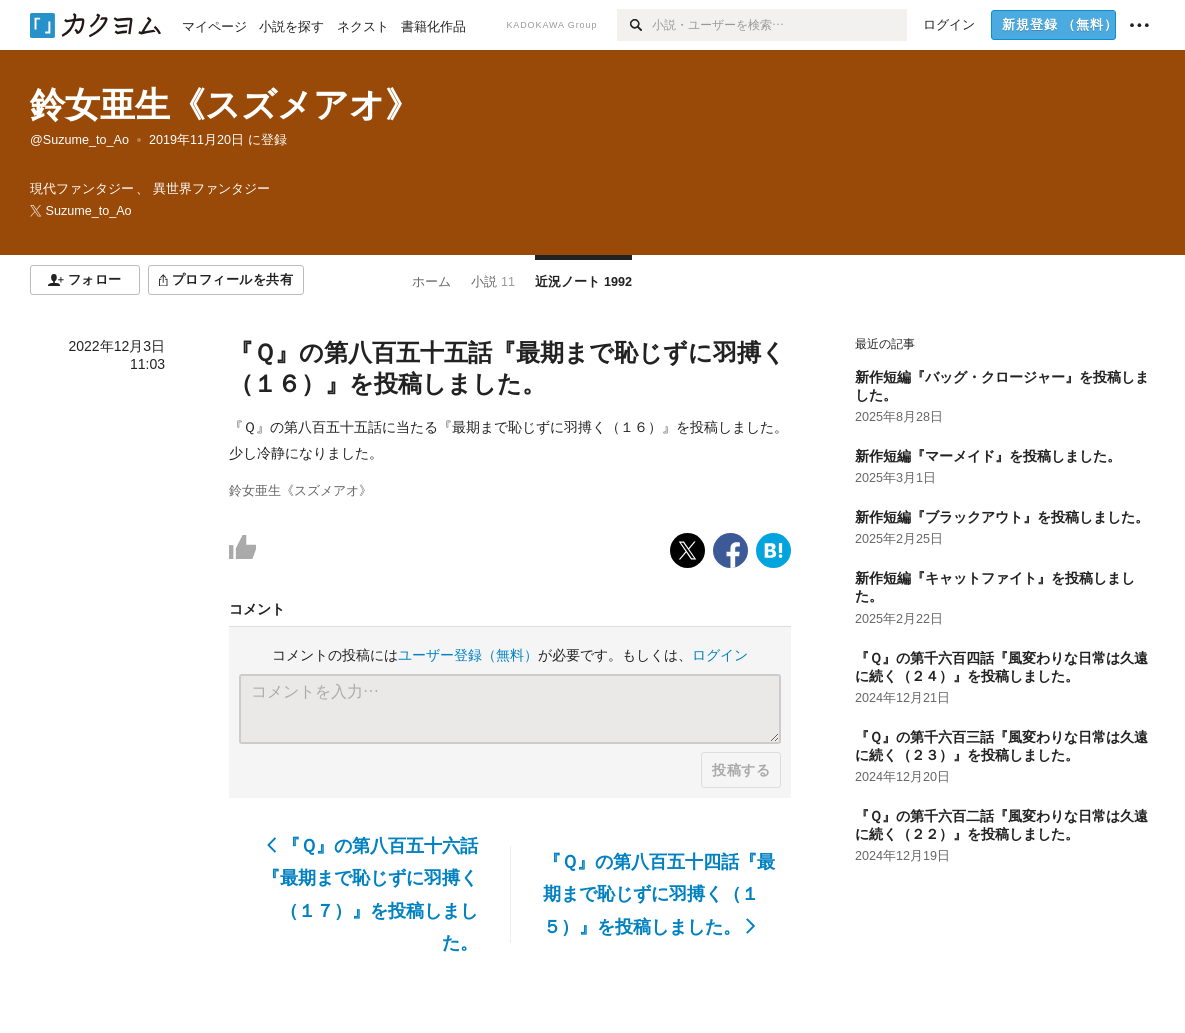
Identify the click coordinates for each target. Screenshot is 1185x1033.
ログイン (720, 655)
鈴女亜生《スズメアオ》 (225, 104)
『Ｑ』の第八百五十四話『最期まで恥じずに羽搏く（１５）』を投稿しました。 (659, 894)
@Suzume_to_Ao (79, 140)
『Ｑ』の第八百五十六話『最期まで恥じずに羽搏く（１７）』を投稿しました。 (370, 894)
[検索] (634, 25)
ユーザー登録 (468, 655)
